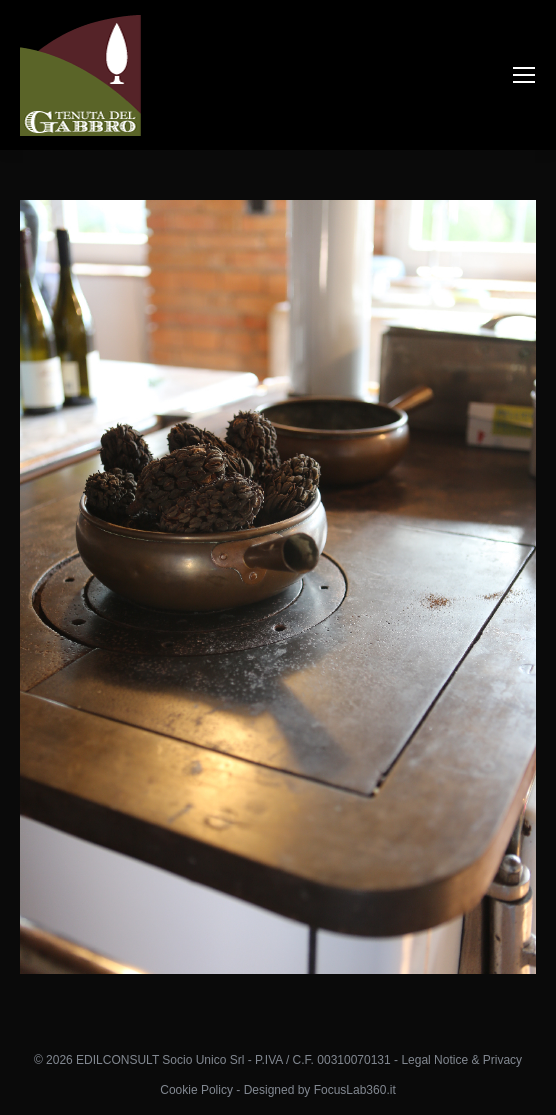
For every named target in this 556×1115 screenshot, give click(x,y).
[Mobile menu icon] (524, 75)
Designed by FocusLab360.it (320, 1090)
